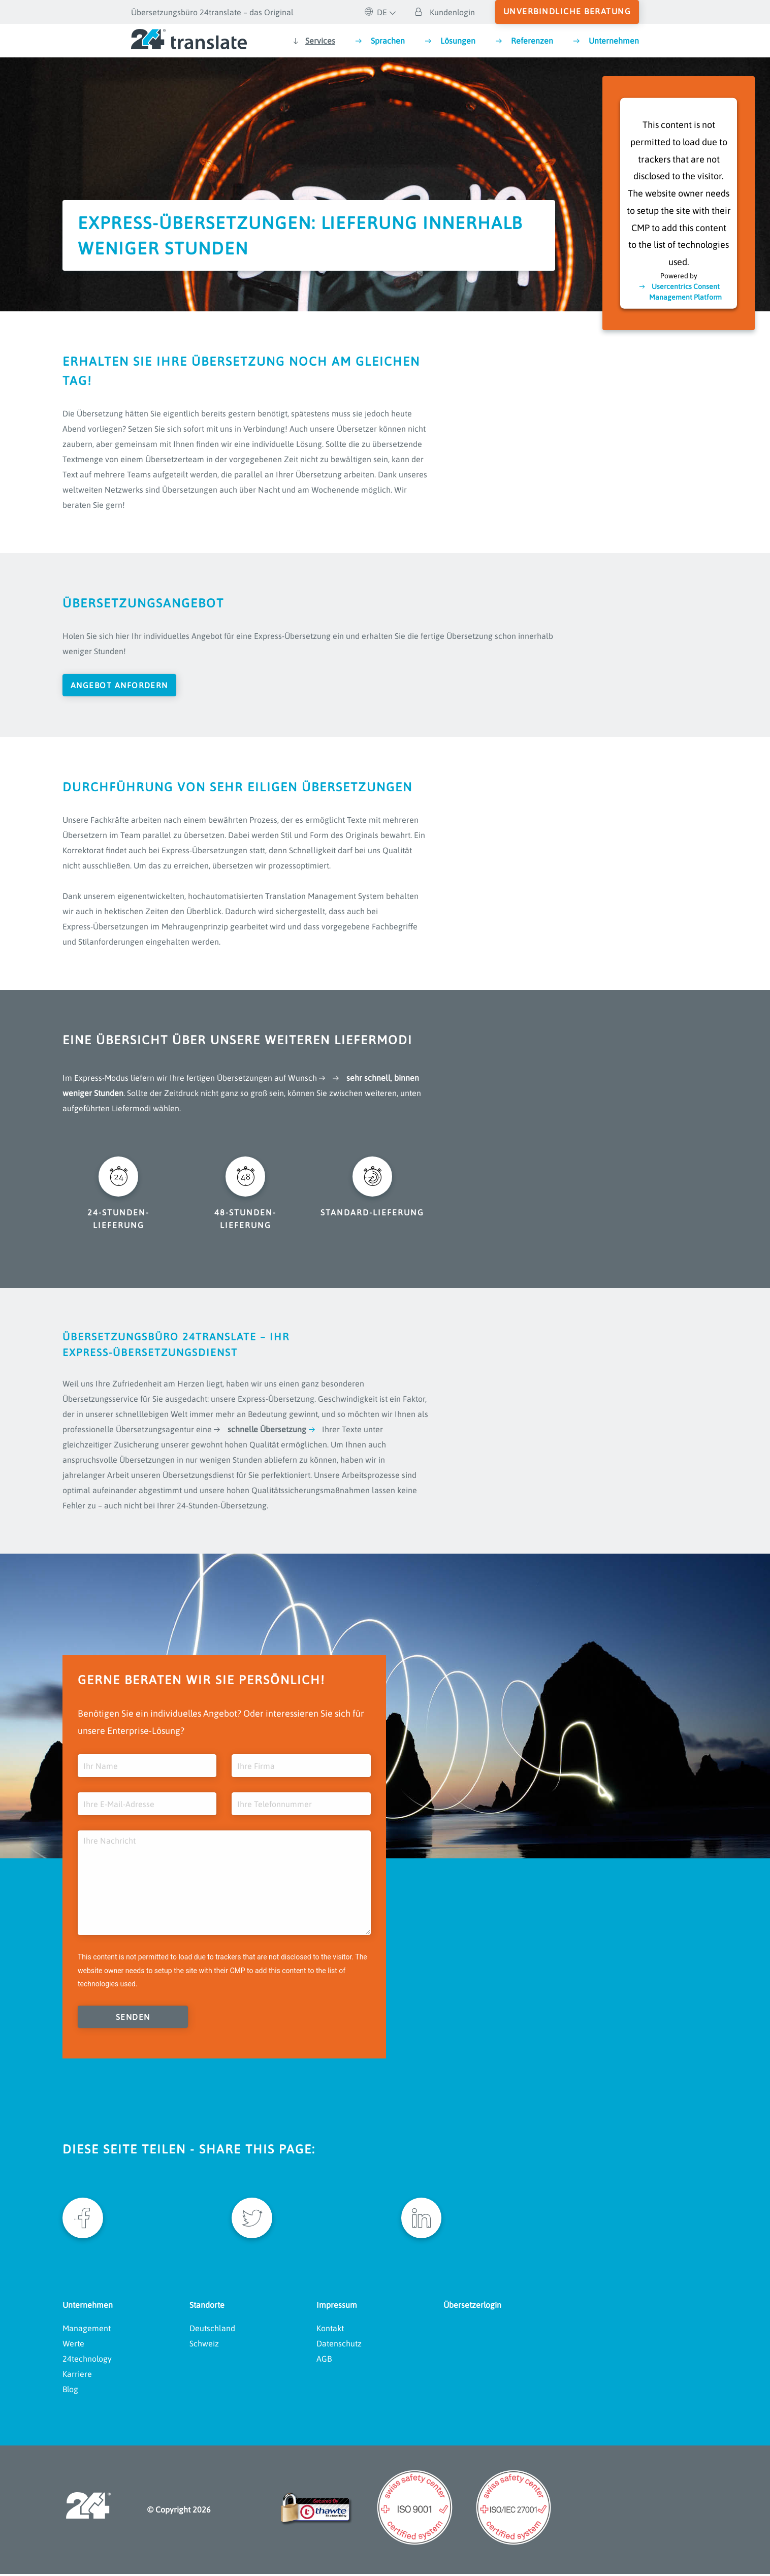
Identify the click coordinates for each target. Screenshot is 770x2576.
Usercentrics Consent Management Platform (685, 291)
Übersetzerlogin (472, 2306)
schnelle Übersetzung (267, 1430)
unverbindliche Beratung (567, 11)
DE (376, 12)
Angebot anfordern (120, 685)
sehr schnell (368, 1078)
